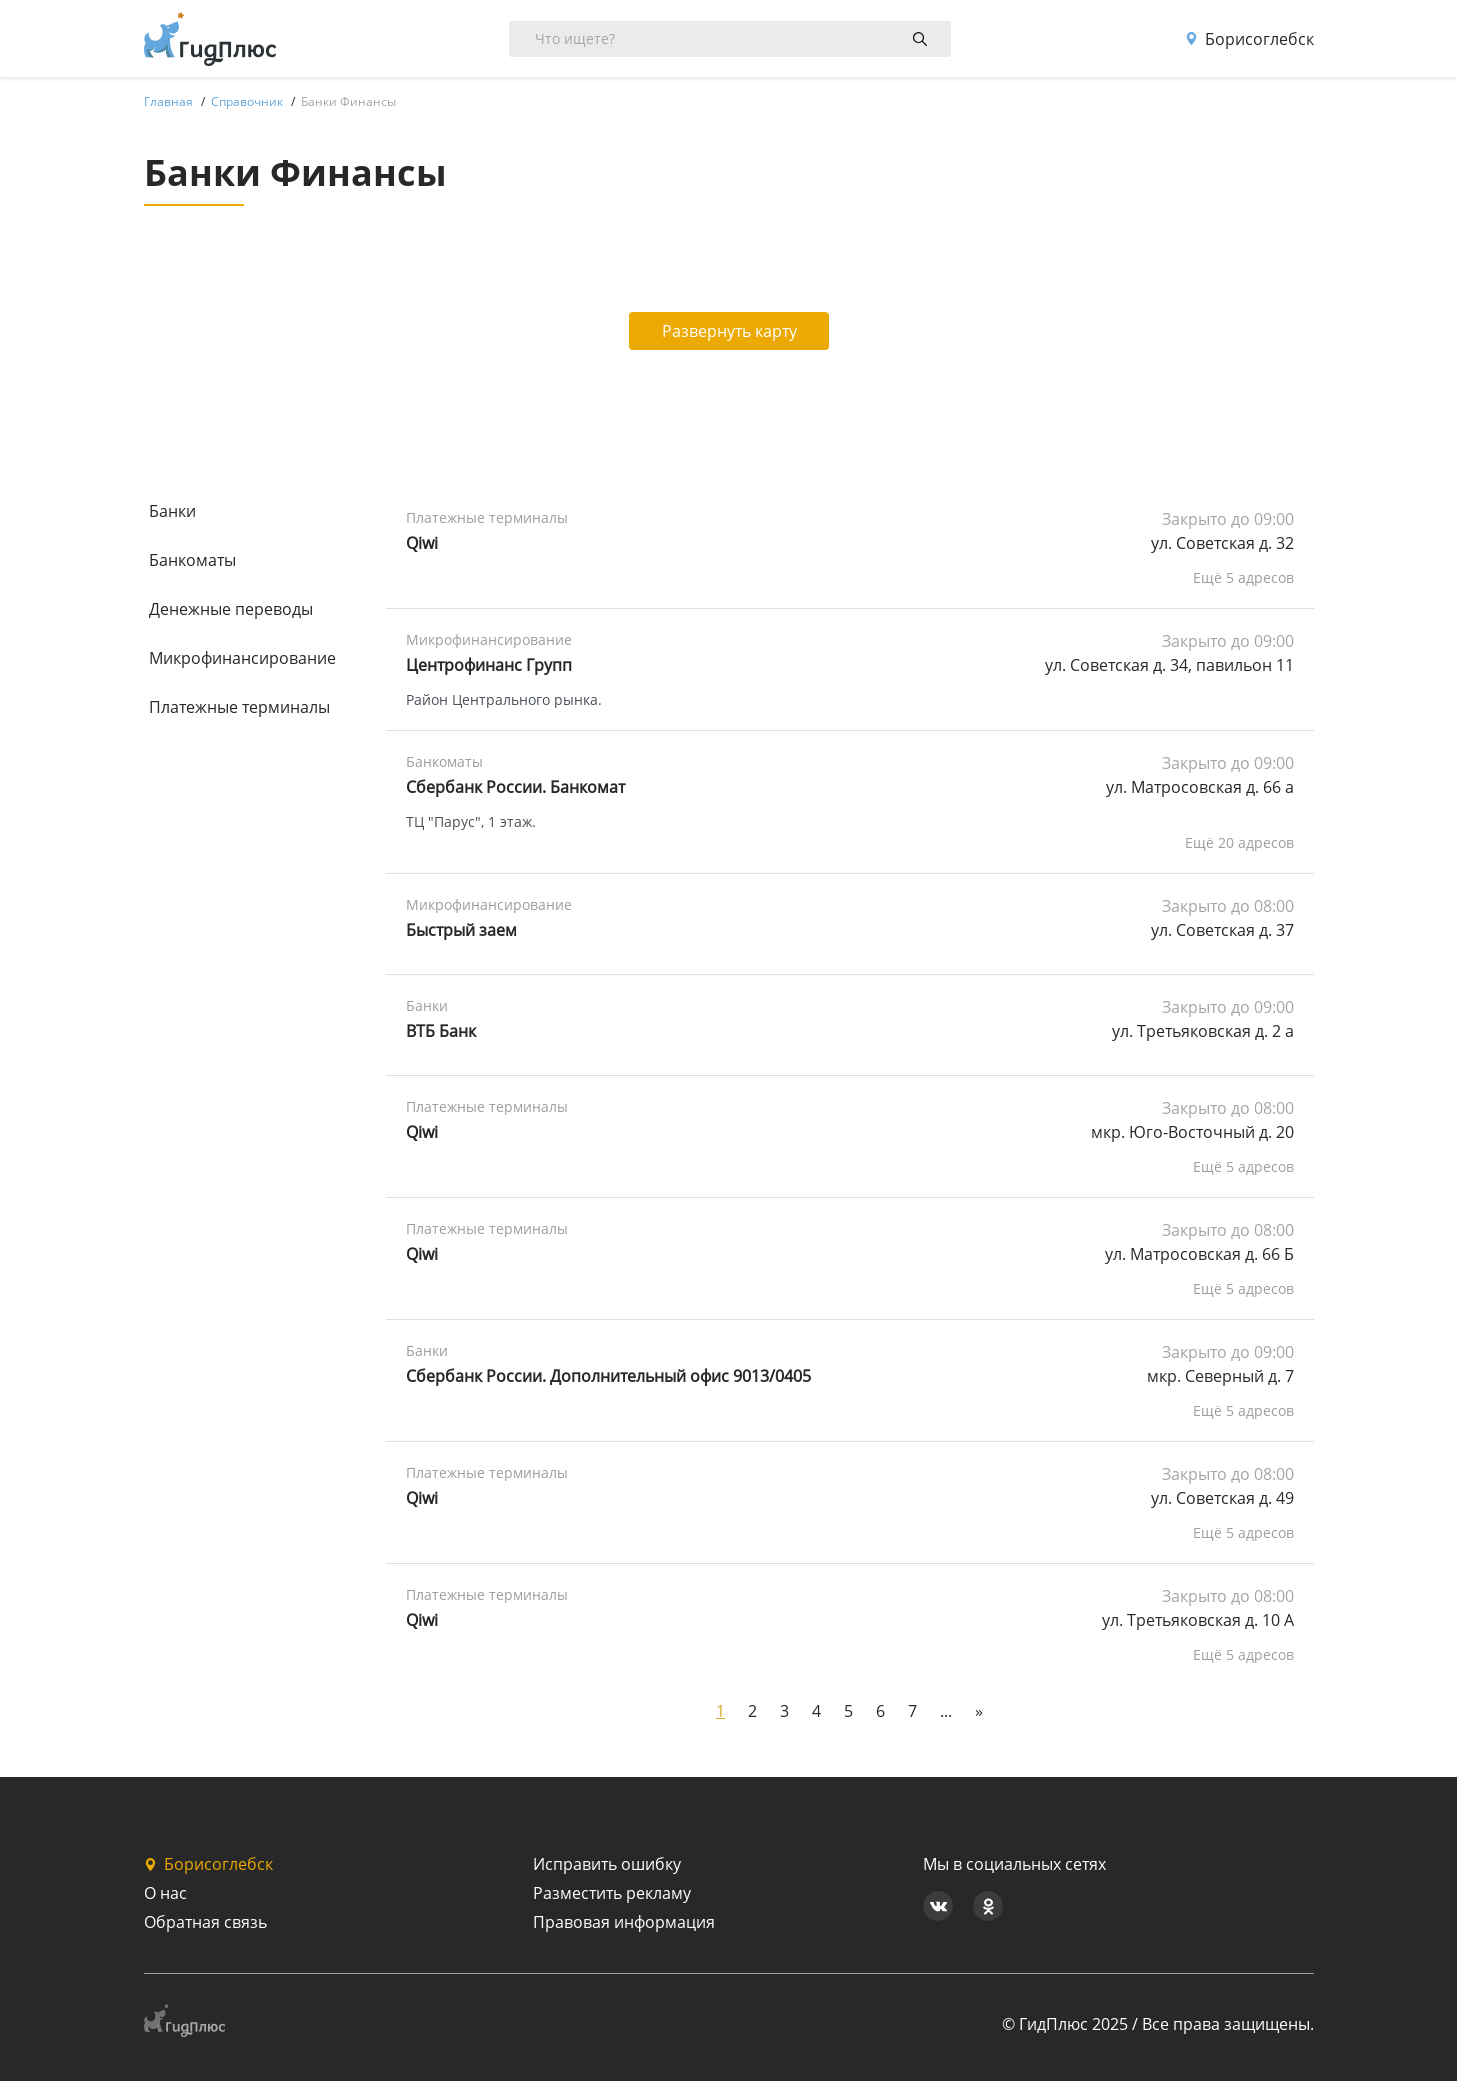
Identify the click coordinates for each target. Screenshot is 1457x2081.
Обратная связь (205, 1922)
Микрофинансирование (242, 658)
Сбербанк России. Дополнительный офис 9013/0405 (608, 1376)
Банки (172, 511)
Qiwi (422, 543)
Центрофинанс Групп (489, 665)
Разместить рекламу (612, 1893)
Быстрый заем (461, 930)
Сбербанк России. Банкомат (515, 787)
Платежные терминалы (239, 707)
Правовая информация (624, 1922)
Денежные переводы (231, 609)
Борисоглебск (1249, 39)
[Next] (979, 1711)
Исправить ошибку (607, 1864)
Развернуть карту (729, 331)
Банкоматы (192, 560)
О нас (165, 1893)
